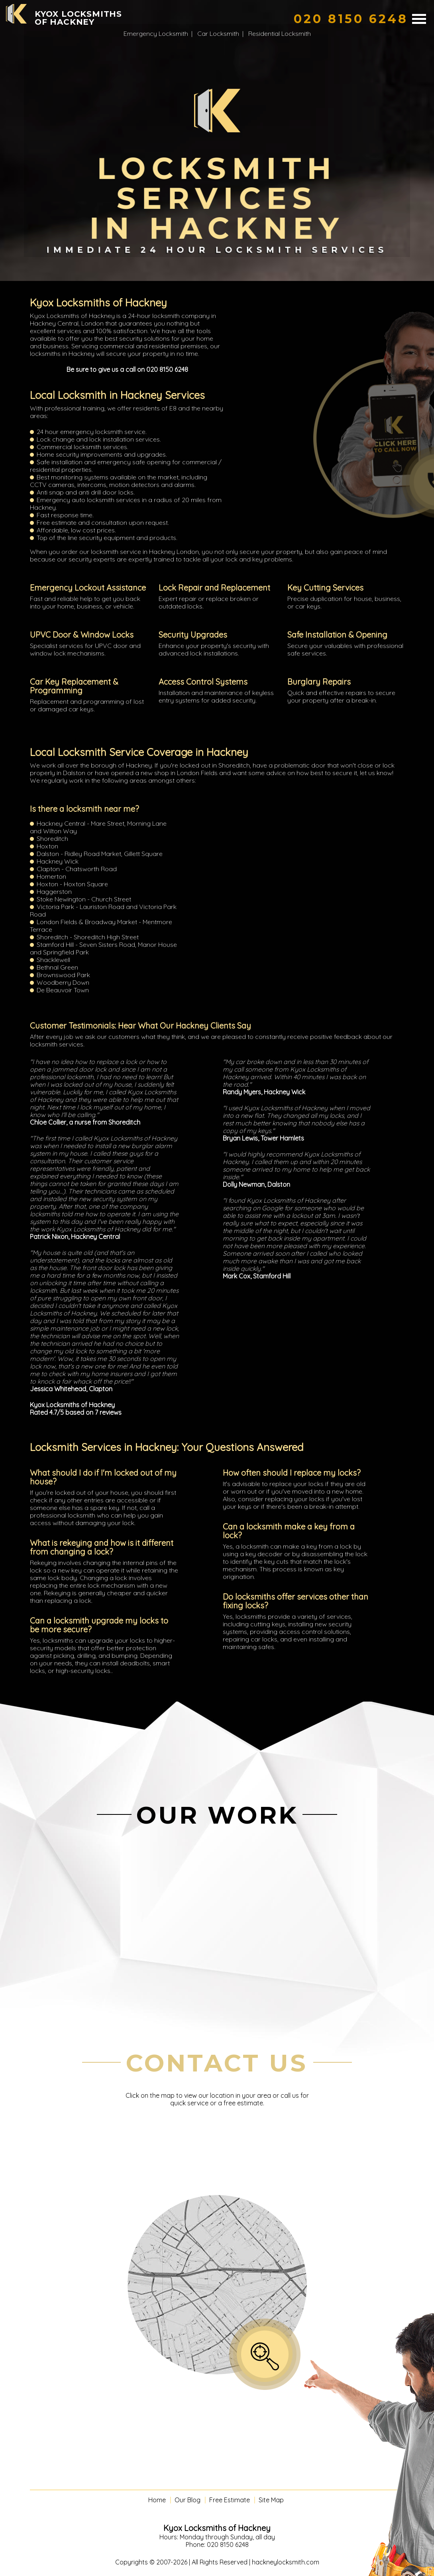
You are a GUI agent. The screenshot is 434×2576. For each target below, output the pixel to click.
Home (157, 2500)
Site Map (271, 2500)
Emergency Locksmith (156, 33)
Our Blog (187, 2500)
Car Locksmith (218, 33)
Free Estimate (229, 2500)
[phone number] (351, 19)
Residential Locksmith (279, 33)
